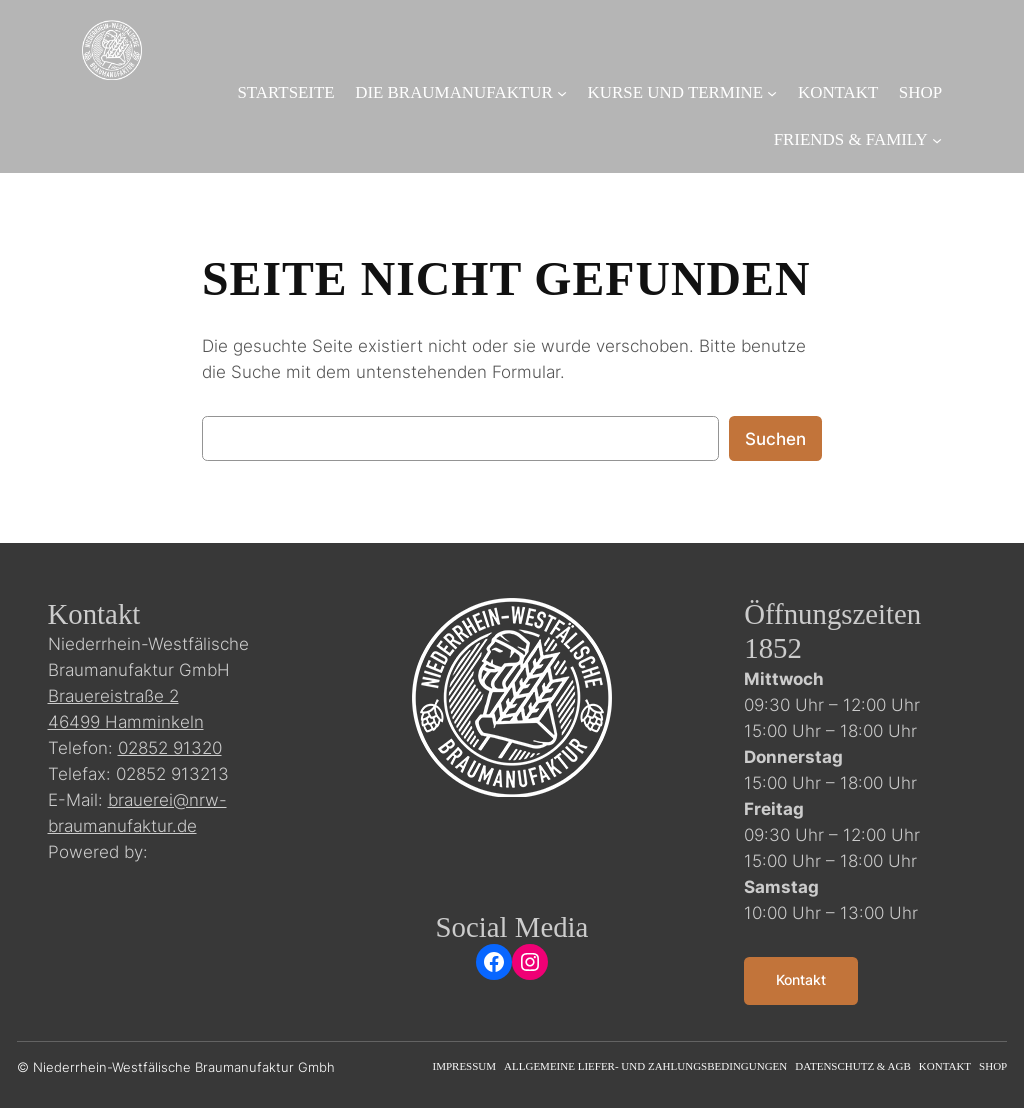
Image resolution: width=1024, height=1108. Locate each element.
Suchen (775, 439)
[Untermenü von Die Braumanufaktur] (562, 93)
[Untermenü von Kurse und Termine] (772, 93)
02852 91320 (170, 748)
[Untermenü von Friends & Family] (937, 140)
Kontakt (801, 979)
